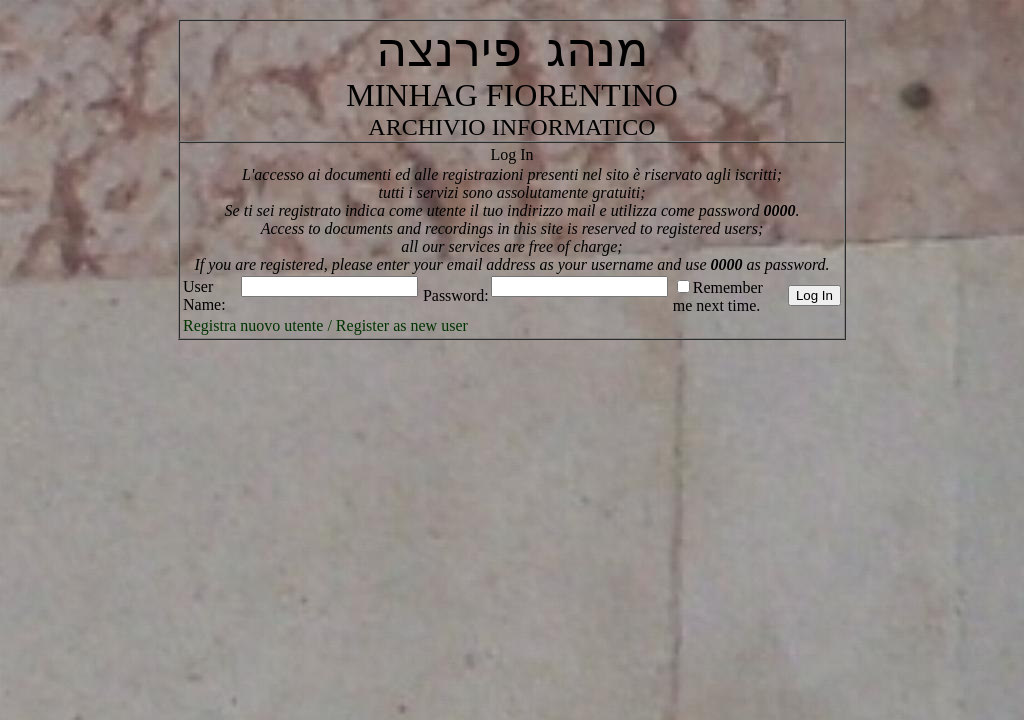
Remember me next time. (718, 296)
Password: (456, 295)
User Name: (204, 295)
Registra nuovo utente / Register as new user (325, 325)
